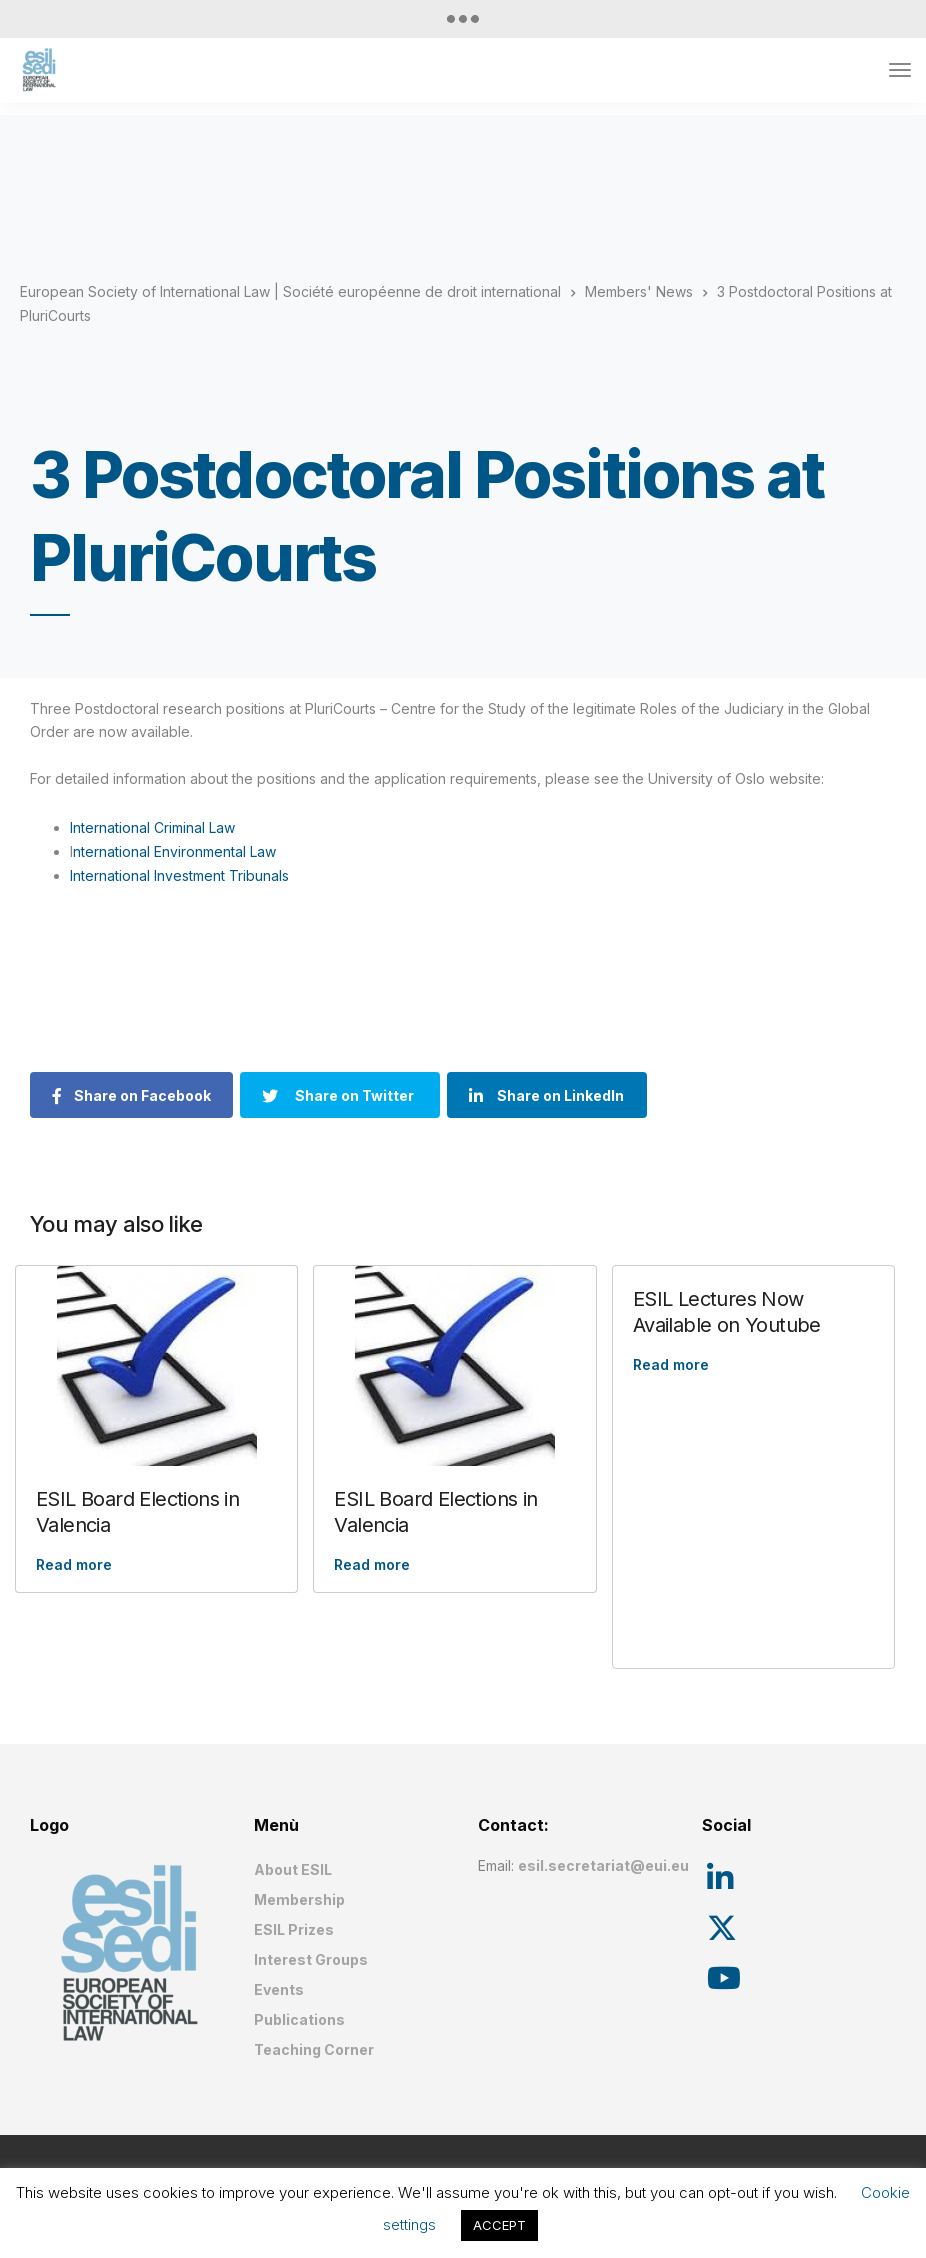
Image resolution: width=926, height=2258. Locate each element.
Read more (74, 1564)
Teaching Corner (314, 2049)
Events (279, 1989)
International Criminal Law (152, 827)
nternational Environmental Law (174, 851)
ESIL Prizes (294, 1929)
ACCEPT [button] (499, 2225)
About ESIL (293, 1869)
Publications (299, 2019)
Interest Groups (311, 1959)
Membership (299, 1899)
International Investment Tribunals (179, 875)
